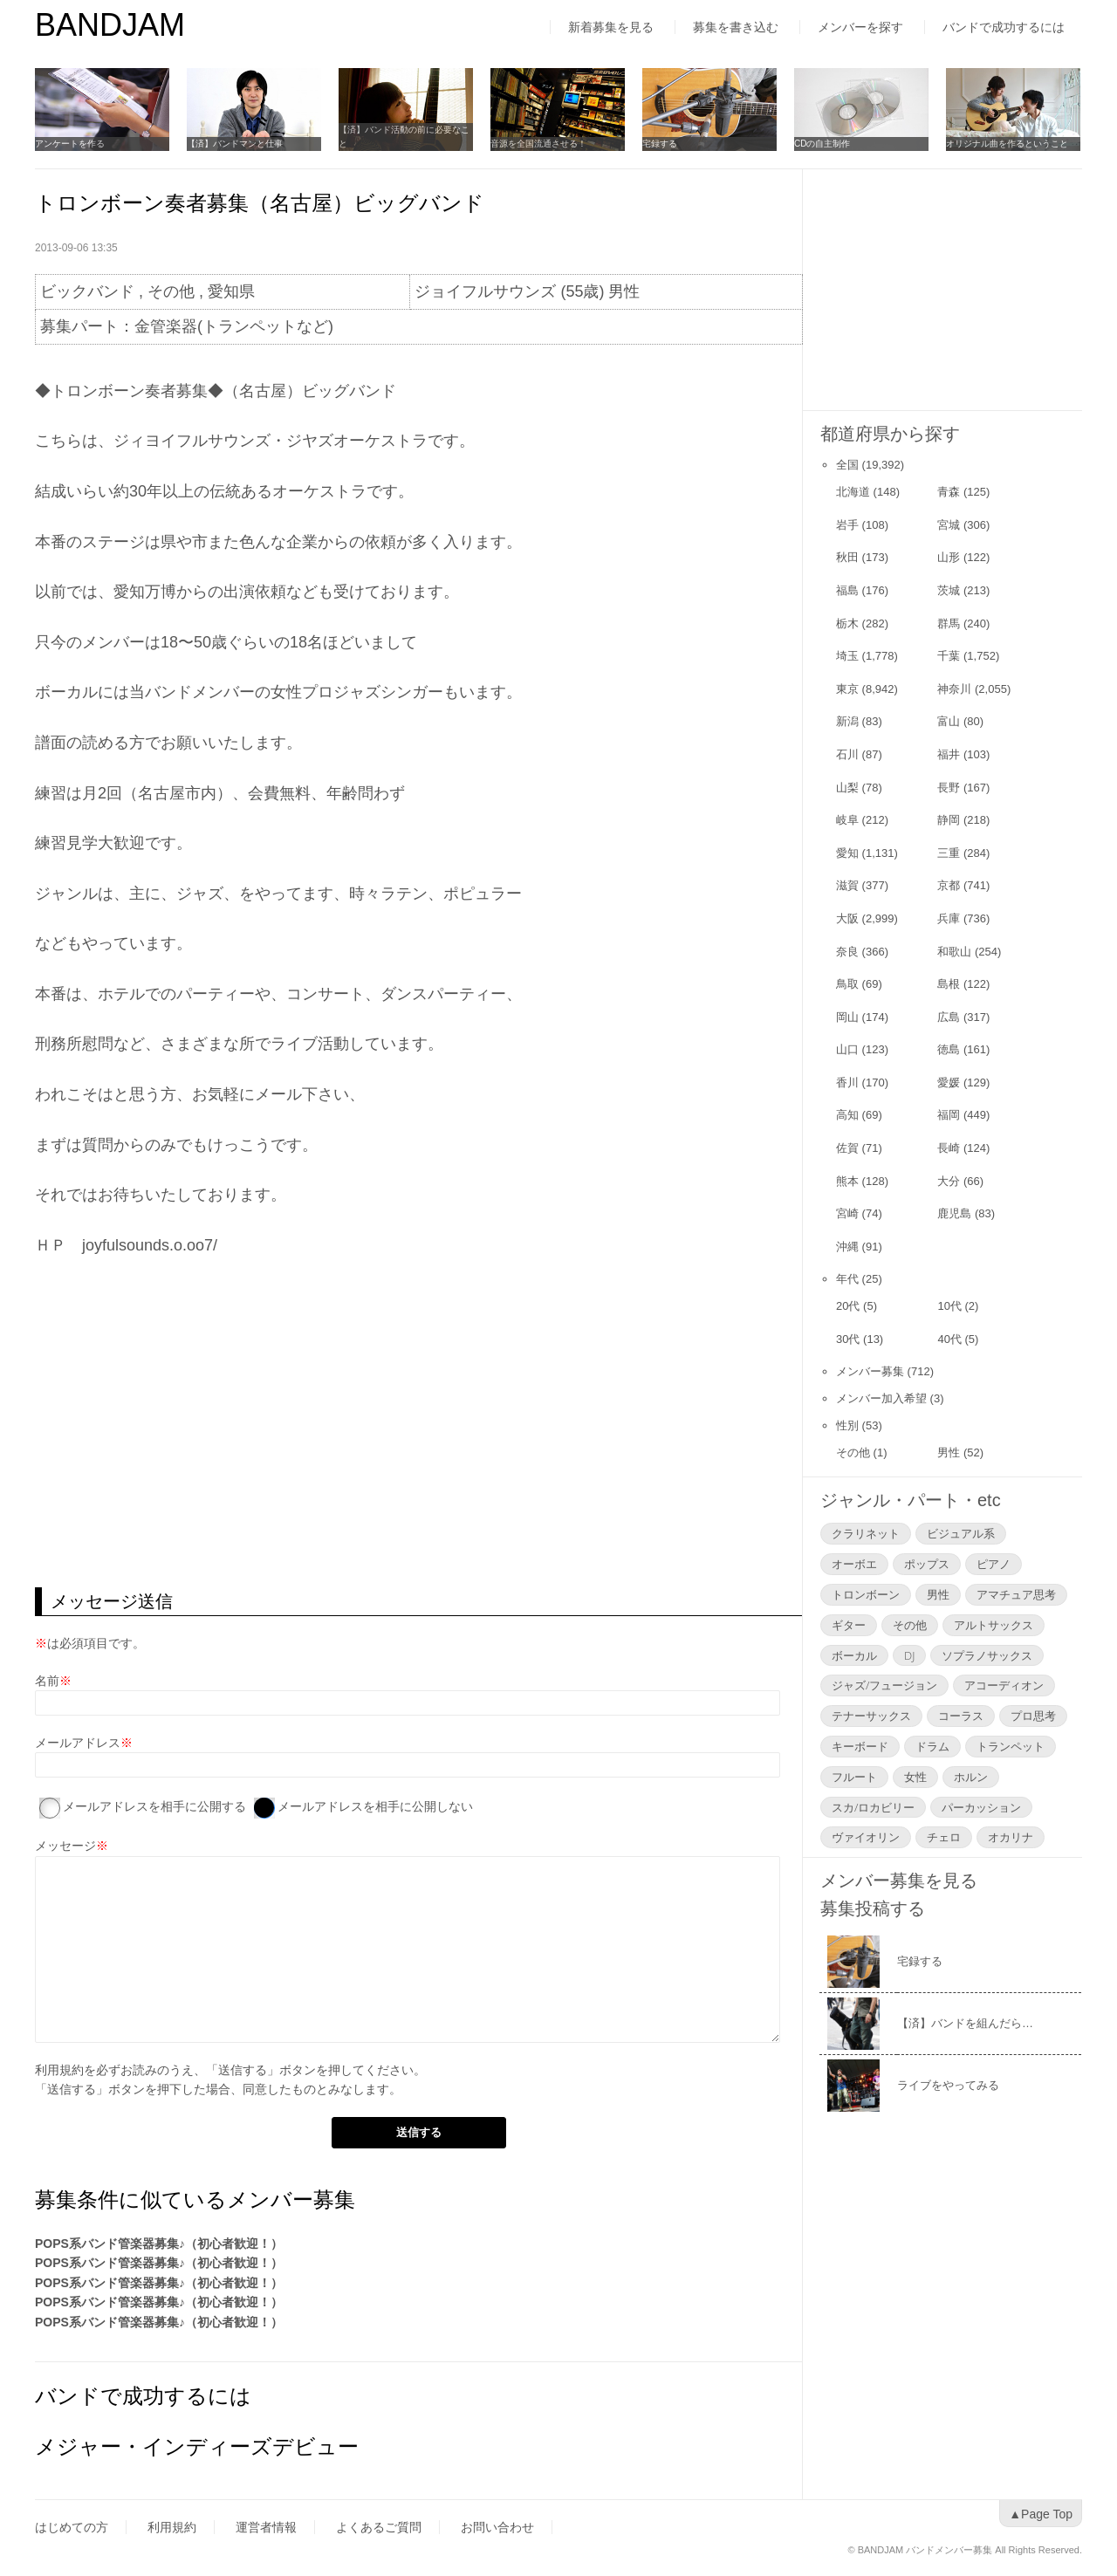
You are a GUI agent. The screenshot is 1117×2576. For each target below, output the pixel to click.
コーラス (960, 1715)
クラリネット (866, 1533)
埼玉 (847, 655)
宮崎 (847, 1213)
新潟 (847, 721)
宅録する (659, 143)
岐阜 (847, 819)
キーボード (860, 1746)
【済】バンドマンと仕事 (235, 143)
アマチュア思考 (1016, 1594)
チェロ (944, 1837)
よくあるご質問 (378, 2527)
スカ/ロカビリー (873, 1807)
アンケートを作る (70, 143)
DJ (909, 1655)
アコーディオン (1004, 1685)
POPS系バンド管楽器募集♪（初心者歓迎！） (159, 2244)
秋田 (847, 557)
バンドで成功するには (1003, 27)
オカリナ (1010, 1837)
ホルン (971, 1777)
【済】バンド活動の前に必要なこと (404, 136)
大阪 (847, 918)
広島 (948, 1017)
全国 (847, 464)
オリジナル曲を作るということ (1007, 143)
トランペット (1011, 1746)
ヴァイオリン (866, 1837)
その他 (853, 1452)
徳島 (948, 1049)
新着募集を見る (611, 27)
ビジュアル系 (961, 1533)
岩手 (847, 524)
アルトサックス (993, 1625)
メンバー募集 (870, 1371)
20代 (848, 1305)
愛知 (847, 853)
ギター (849, 1625)
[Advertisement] (418, 1448)
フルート (854, 1777)
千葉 (948, 655)
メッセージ (65, 1846)
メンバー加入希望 (881, 1398)
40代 (949, 1339)
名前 (47, 1681)
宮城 (948, 524)
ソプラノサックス (987, 1655)
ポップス (926, 1564)
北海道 (853, 491)
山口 (847, 1049)
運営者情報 (266, 2527)
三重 (948, 853)
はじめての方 (71, 2527)
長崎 (948, 1147)
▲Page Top (1040, 2514)
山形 (948, 557)
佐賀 (847, 1147)
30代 (848, 1339)
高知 (847, 1114)
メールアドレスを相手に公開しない (375, 1806)
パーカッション (981, 1807)
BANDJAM (110, 25)
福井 (948, 754)
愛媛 (948, 1082)
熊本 (847, 1181)
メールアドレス (77, 1743)
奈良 (847, 951)
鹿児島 (954, 1213)
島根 (948, 983)
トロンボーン (866, 1594)
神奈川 (954, 688)
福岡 (948, 1114)
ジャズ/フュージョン (884, 1685)
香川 (847, 1082)
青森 (948, 491)
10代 (949, 1305)
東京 (847, 688)
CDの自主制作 (822, 143)
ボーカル (854, 1655)
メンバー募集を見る (898, 1880)
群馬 (948, 623)
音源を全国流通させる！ (538, 143)
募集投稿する (872, 1908)
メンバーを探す (860, 27)
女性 (915, 1777)
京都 (948, 885)
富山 (948, 721)
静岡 (948, 819)
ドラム (932, 1746)
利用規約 (59, 2070)
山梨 (847, 787)
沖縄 (847, 1246)
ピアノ (994, 1564)
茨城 (948, 590)
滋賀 (847, 885)
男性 (948, 1452)
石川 (847, 754)
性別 (847, 1425)
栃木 (847, 623)
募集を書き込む (735, 27)
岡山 (847, 1017)
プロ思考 (1033, 1715)
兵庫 (948, 918)
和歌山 (954, 951)
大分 (948, 1181)
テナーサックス (871, 1715)
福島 (847, 590)
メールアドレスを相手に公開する (154, 1806)
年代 (847, 1278)
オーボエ (854, 1564)
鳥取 (847, 983)
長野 (948, 787)
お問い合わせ (497, 2527)
